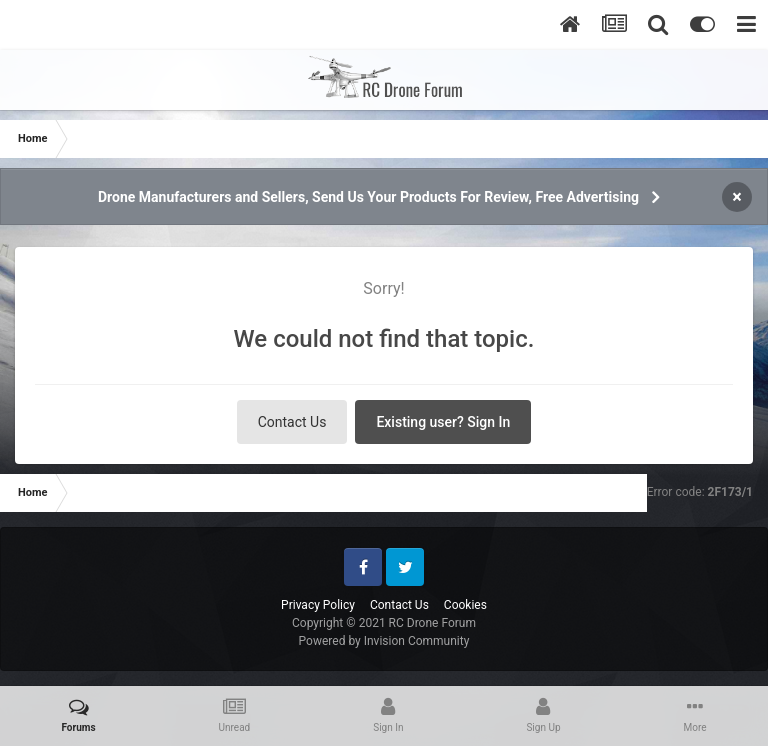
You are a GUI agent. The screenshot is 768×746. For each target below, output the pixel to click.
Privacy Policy (318, 605)
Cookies (465, 605)
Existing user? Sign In (443, 422)
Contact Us (292, 422)
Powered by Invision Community (384, 641)
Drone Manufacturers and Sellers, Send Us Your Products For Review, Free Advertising (368, 197)
